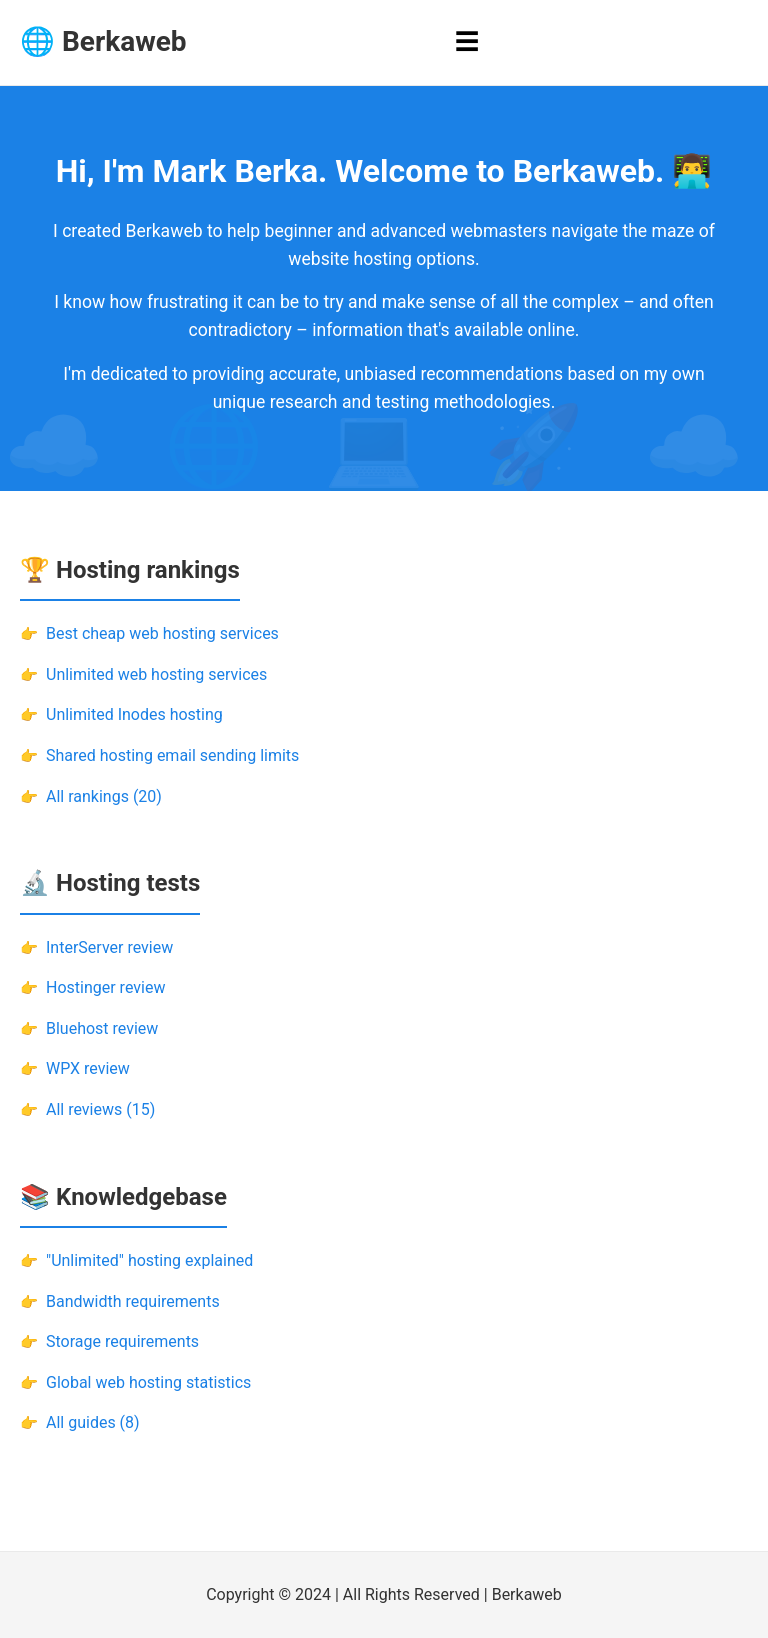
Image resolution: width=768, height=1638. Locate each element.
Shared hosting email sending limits (172, 755)
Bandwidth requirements (133, 1301)
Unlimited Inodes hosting (134, 714)
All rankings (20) (104, 796)
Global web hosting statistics (148, 1382)
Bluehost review (102, 1028)
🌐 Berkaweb (103, 41)
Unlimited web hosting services (156, 674)
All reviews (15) (100, 1109)
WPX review (88, 1068)
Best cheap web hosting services (162, 633)
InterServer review (109, 947)
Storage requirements (122, 1341)
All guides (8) (93, 1422)
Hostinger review (105, 987)
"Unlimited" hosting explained (149, 1260)
